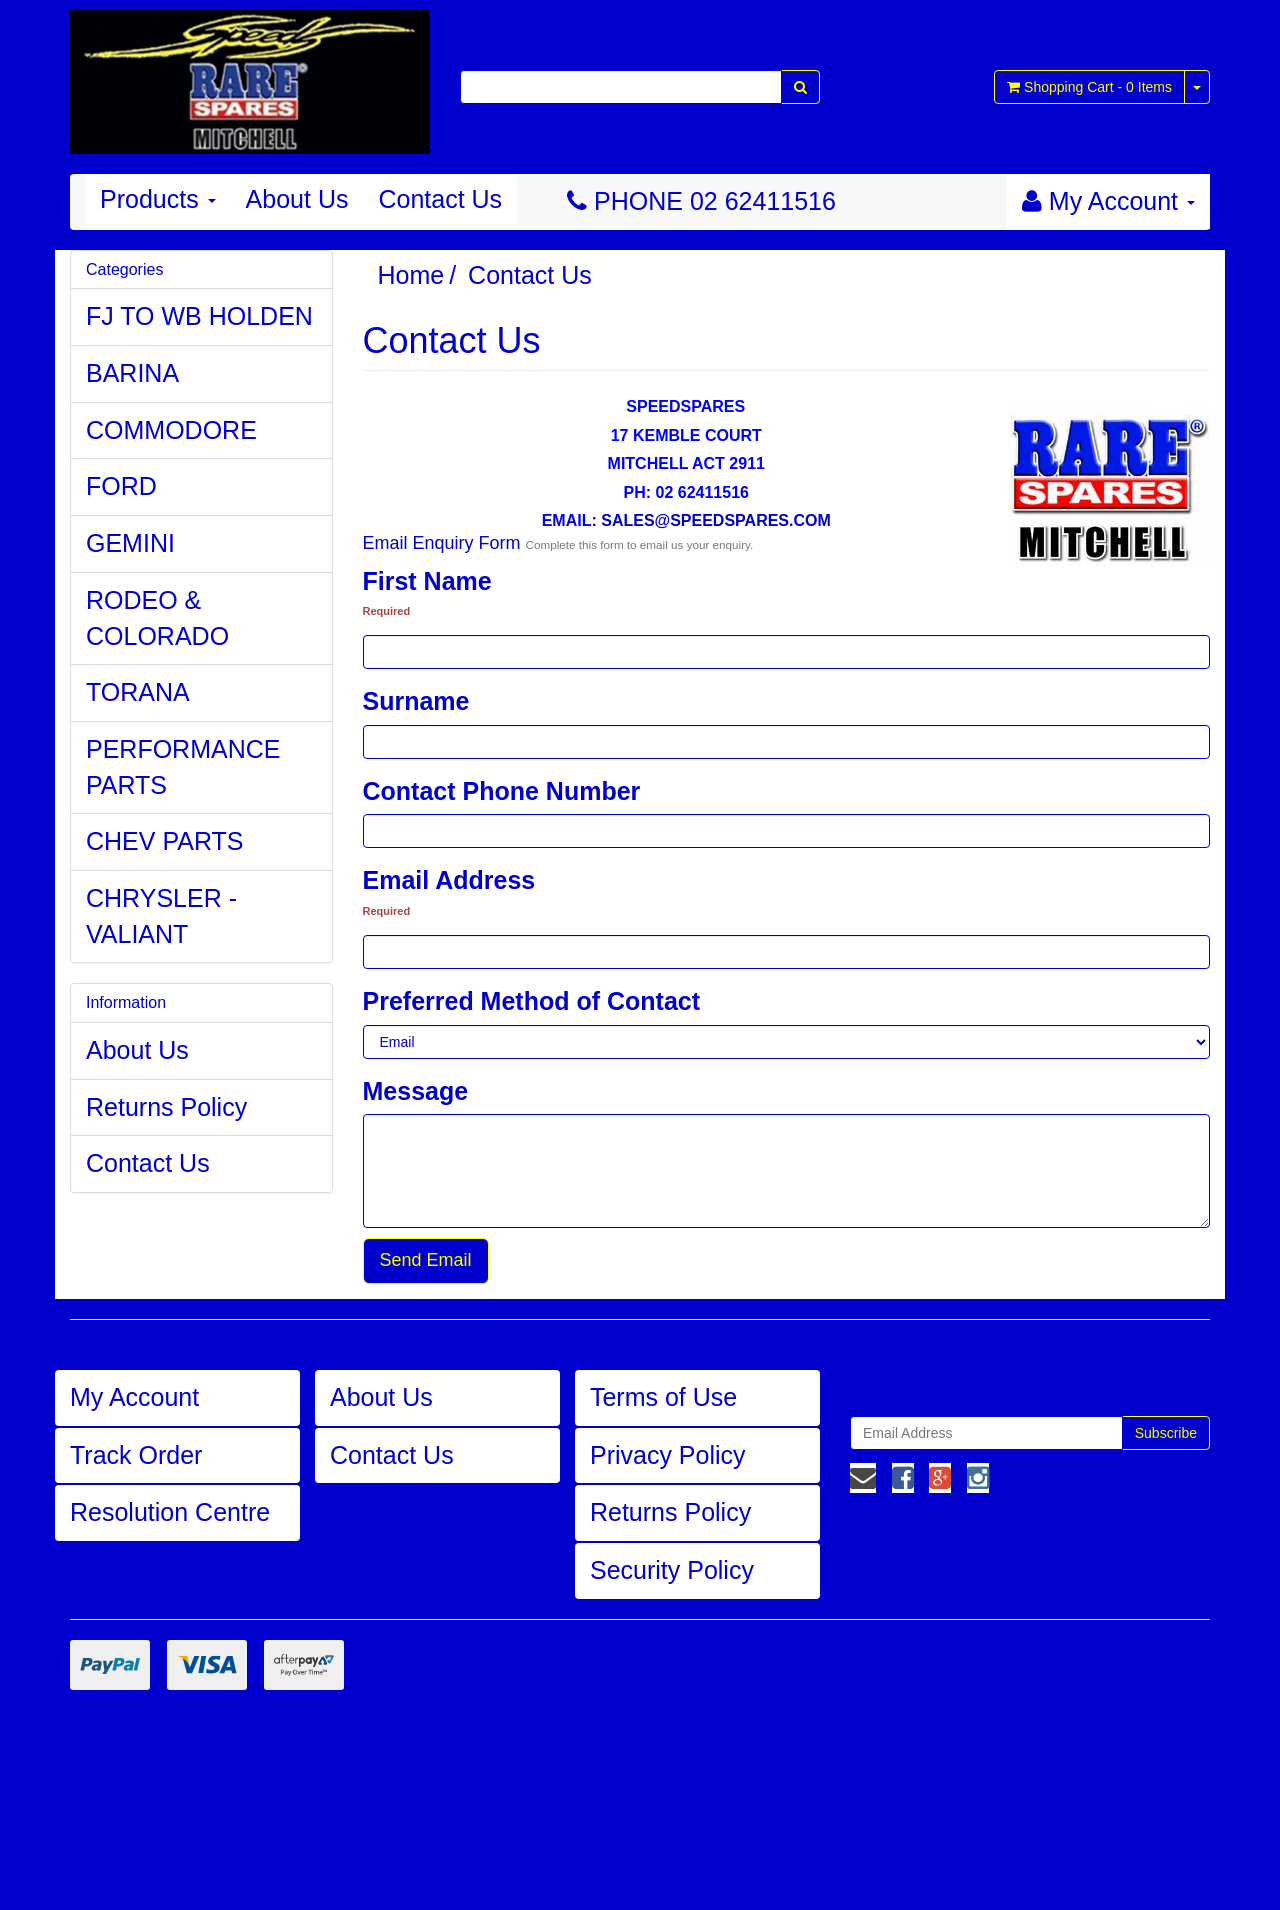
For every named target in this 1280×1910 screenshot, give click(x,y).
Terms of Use (663, 1397)
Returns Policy (166, 1107)
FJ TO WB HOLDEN (199, 316)
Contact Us (440, 199)
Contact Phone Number (502, 791)
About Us (297, 199)
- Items (1089, 87)
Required (387, 611)
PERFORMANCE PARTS (183, 767)
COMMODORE (171, 430)
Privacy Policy (668, 1455)
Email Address (449, 880)
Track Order (136, 1455)
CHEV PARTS (164, 841)
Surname (416, 701)
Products (158, 199)
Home (411, 275)
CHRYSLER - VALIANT (161, 916)
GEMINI (130, 543)
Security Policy (672, 1570)
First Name (427, 581)
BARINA (132, 373)
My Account (134, 1397)
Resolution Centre (170, 1512)
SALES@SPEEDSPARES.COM (716, 520)
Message (416, 1091)
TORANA (138, 692)
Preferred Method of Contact (532, 1001)
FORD (121, 486)
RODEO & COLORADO (157, 618)
